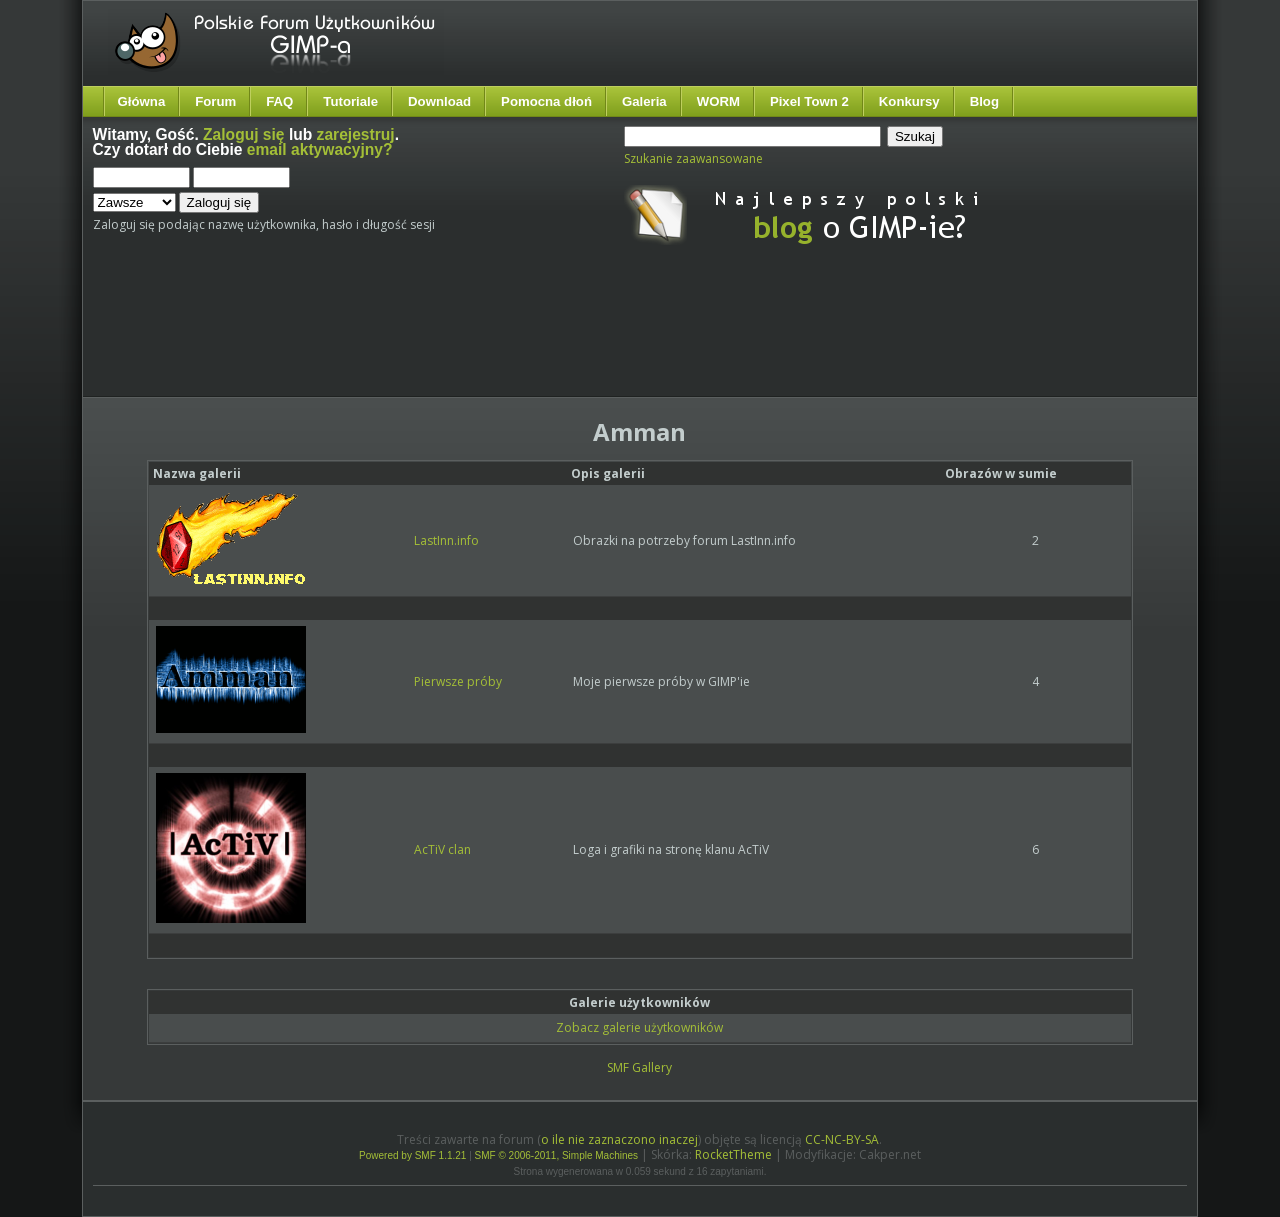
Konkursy (909, 101)
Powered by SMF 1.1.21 (412, 1155)
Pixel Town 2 (809, 101)
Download (439, 101)
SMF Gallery (639, 1067)
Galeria (644, 101)
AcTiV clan (442, 849)
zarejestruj (356, 134)
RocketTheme (733, 1154)
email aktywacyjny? (320, 149)
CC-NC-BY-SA (842, 1139)
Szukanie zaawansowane (693, 158)
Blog (984, 101)
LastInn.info (446, 540)
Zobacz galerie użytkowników (639, 1027)
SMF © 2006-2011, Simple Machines (557, 1155)
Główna (142, 101)
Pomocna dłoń (546, 101)
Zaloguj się (243, 134)
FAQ (279, 101)
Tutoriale (350, 101)
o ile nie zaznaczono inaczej (619, 1139)
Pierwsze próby (458, 681)
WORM (718, 101)
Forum (215, 101)
